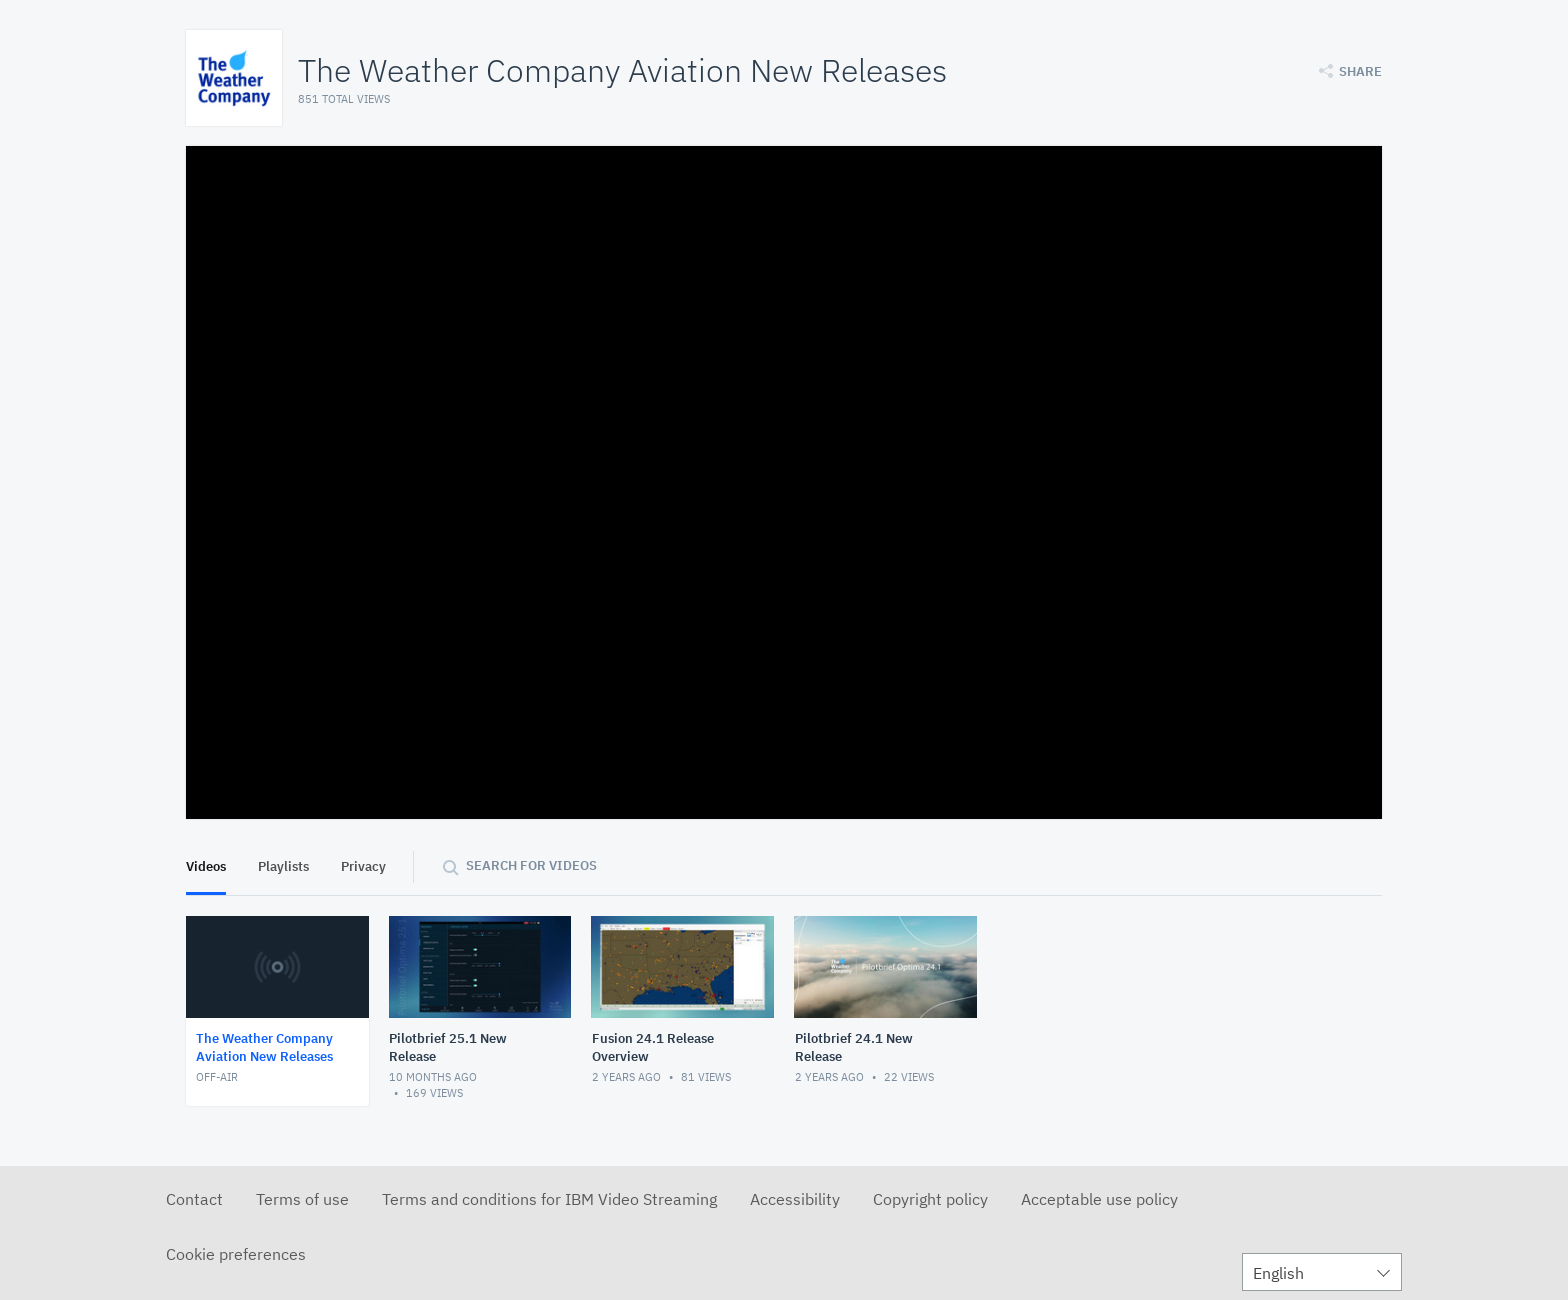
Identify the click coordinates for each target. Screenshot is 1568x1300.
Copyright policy (930, 1199)
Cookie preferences (236, 1254)
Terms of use (302, 1199)
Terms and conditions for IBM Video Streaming (549, 1199)
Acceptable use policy (1099, 1199)
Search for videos (531, 865)
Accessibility (795, 1199)
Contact (194, 1199)
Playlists (283, 866)
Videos (206, 866)
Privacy (363, 866)
